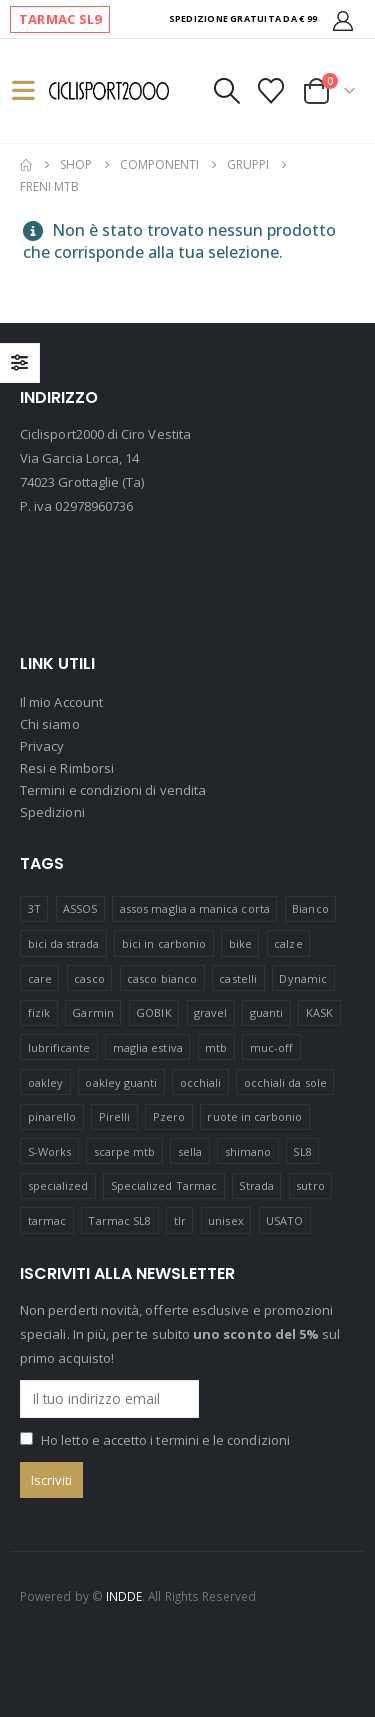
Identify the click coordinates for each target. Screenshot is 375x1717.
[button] (31, 91)
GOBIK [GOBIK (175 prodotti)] (153, 1012)
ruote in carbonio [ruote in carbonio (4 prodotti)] (254, 1116)
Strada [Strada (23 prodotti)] (256, 1185)
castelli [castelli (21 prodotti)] (238, 978)
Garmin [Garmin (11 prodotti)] (92, 1012)
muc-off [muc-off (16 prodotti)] (271, 1047)
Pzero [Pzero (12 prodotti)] (169, 1116)
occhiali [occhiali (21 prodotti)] (201, 1082)
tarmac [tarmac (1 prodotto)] (47, 1220)
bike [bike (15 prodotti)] (240, 943)
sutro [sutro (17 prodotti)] (310, 1185)
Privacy (42, 746)
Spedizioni (52, 812)
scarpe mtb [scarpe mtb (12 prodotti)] (125, 1151)
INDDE (124, 1596)
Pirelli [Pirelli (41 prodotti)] (114, 1116)
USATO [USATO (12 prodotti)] (284, 1220)
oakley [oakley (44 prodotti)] (45, 1082)
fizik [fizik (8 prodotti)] (39, 1012)
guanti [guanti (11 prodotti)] (266, 1012)
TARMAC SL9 (60, 19)
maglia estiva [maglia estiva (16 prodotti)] (148, 1047)
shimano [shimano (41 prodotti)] (248, 1151)
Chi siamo (50, 724)
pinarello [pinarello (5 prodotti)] (52, 1116)
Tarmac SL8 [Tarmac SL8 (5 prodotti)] (119, 1220)
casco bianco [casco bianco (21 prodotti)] (162, 978)
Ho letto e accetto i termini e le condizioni (165, 1440)
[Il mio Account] (343, 19)
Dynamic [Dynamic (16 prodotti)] (302, 978)
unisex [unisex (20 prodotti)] (225, 1220)
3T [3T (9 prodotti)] (34, 908)
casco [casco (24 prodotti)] (89, 978)
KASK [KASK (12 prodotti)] (319, 1012)
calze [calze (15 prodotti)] (288, 943)
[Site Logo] (109, 90)
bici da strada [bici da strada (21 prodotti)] (64, 943)
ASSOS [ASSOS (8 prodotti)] (80, 908)
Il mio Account (61, 702)
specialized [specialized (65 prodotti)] (58, 1185)
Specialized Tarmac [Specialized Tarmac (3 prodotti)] (164, 1185)
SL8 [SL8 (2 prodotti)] (302, 1151)
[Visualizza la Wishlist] (271, 91)
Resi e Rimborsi (67, 768)
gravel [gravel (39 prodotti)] (210, 1012)
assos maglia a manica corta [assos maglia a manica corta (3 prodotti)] (195, 908)
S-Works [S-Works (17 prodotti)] (49, 1151)
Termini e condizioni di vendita (113, 790)
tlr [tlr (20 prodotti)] (180, 1220)
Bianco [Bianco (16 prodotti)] (310, 908)
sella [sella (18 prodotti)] (190, 1151)
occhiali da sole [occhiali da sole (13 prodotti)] (285, 1082)
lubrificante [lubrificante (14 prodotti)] (59, 1047)
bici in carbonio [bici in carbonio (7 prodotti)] (164, 943)
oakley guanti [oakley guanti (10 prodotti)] (121, 1082)
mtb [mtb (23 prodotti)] (216, 1047)
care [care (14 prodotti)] (40, 978)
